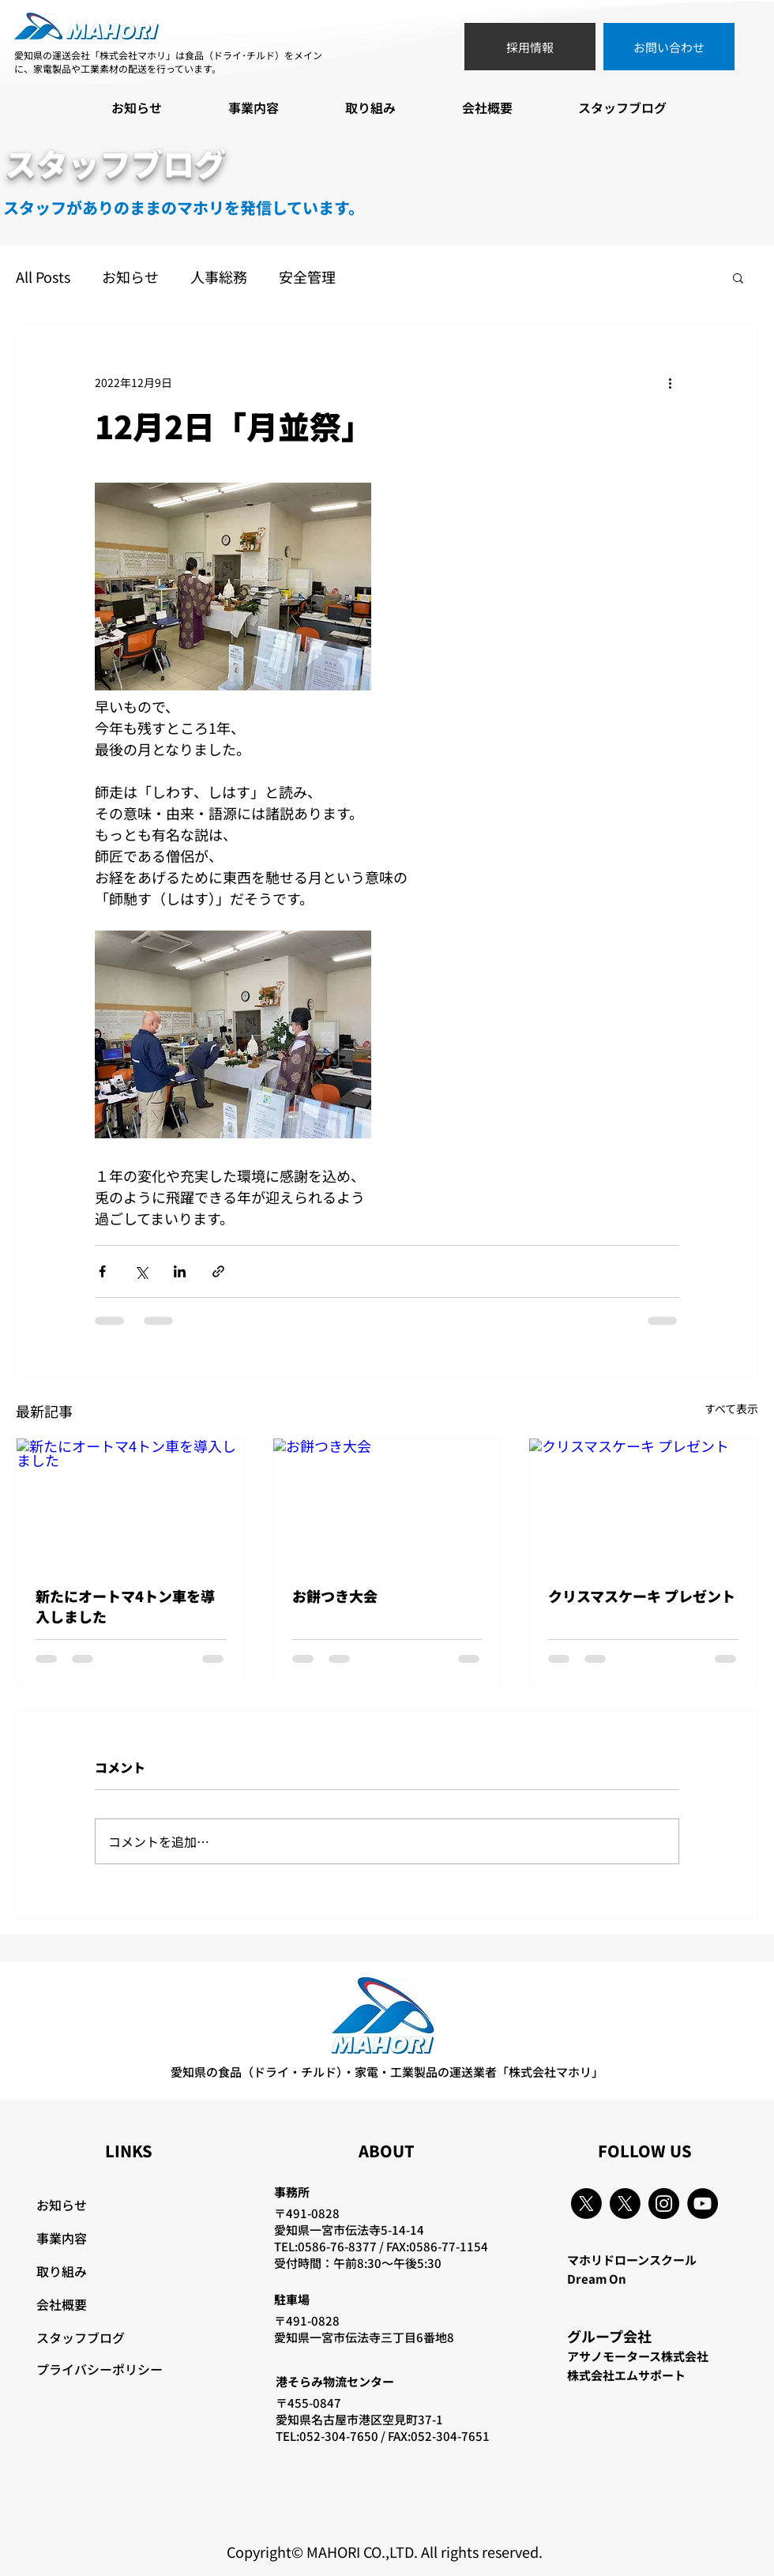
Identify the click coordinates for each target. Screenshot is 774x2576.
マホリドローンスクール (632, 2259)
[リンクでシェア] (218, 1271)
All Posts (43, 277)
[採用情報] (530, 46)
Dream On (596, 2278)
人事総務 (218, 277)
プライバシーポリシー (99, 2369)
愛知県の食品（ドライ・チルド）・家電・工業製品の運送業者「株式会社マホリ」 (387, 2071)
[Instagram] (663, 2203)
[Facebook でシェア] (102, 1271)
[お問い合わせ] (669, 46)
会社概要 (61, 2304)
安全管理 (307, 277)
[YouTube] (702, 2203)
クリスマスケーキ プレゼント (641, 1595)
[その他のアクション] (669, 382)
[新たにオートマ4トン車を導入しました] (131, 1502)
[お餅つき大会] (387, 1502)
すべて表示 (731, 1408)
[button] (738, 277)
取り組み (61, 2271)
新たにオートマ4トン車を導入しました (125, 1605)
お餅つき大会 (335, 1595)
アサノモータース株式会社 (637, 2356)
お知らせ (130, 277)
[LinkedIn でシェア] (179, 1271)
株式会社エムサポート (626, 2375)
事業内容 (61, 2237)
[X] (586, 2203)
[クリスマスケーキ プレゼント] (643, 1502)
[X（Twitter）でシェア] (140, 1271)
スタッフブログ (80, 2337)
